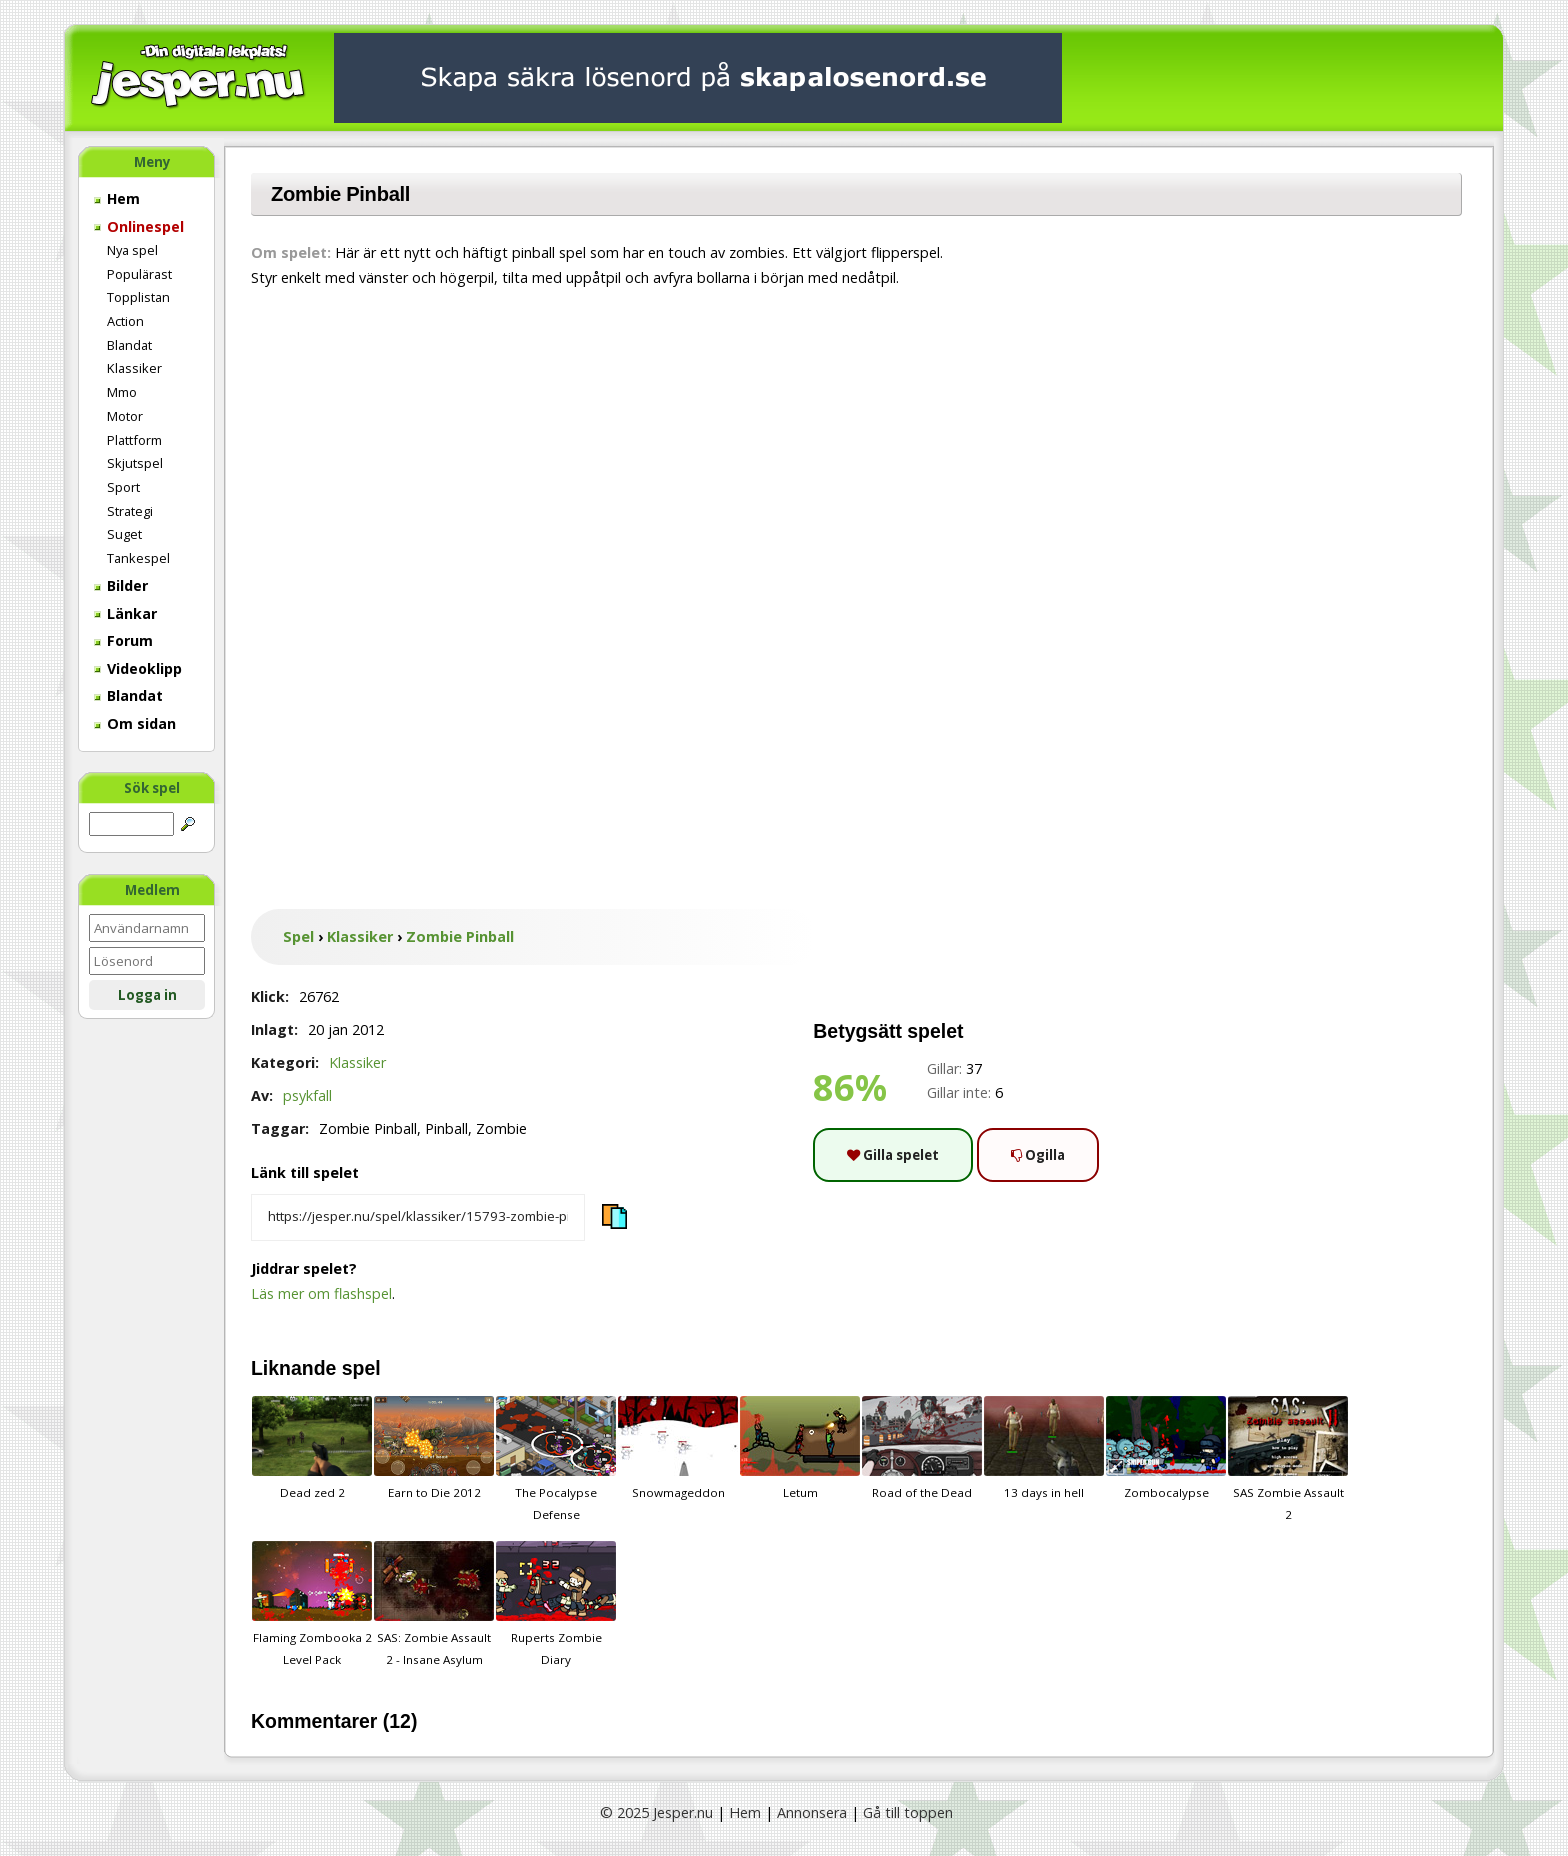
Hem (117, 198)
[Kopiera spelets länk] (418, 1218)
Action (125, 321)
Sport (123, 487)
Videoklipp (138, 668)
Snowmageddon (678, 1448)
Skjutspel (135, 463)
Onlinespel (139, 226)
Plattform (134, 440)
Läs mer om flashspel (321, 1293)
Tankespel (138, 558)
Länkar (125, 613)
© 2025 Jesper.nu (656, 1812)
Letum (800, 1448)
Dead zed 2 (312, 1448)
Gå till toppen (908, 1812)
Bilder (121, 585)
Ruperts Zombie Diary (556, 1604)
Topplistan (138, 297)
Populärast (139, 274)
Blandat (129, 345)
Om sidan (135, 723)
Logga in (147, 995)
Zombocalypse (1166, 1448)
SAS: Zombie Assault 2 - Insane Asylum (434, 1604)
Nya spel (132, 250)
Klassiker (134, 368)
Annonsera (812, 1812)
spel (361, 1368)
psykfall (307, 1095)
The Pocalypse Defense (556, 1459)
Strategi (130, 511)
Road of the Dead (922, 1448)
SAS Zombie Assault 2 (1288, 1459)
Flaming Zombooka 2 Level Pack (312, 1604)
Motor (125, 416)
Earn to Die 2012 (434, 1448)
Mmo (122, 392)
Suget (124, 534)
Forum (123, 640)
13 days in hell (1044, 1448)
